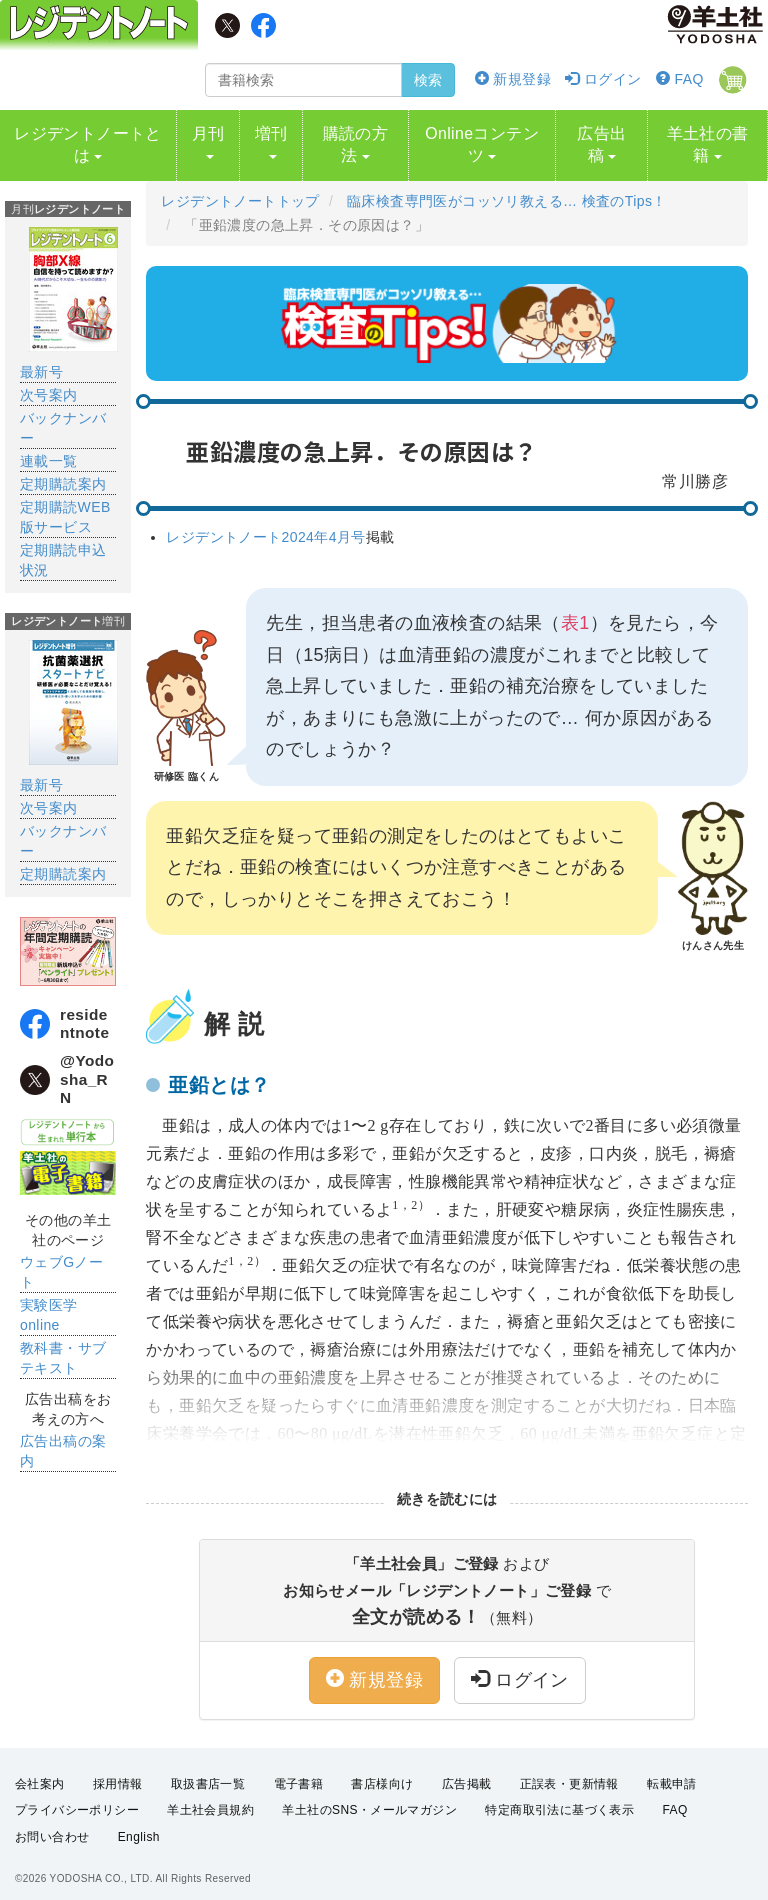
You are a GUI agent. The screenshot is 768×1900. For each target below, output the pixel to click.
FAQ (680, 79)
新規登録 (513, 79)
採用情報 (118, 1773)
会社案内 (40, 1773)
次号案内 (49, 384)
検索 (428, 80)
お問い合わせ (52, 1826)
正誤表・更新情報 (569, 1773)
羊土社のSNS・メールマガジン (369, 1799)
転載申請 (672, 1773)
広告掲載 (467, 1773)
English (139, 1826)
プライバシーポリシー (77, 1799)
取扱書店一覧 (208, 1773)
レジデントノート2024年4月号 (265, 526)
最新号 (41, 361)
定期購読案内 (63, 473)
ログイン (603, 79)
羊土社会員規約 (210, 1799)
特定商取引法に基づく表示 (559, 1799)
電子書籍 (299, 1773)
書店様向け (382, 1773)
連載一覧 (49, 450)
